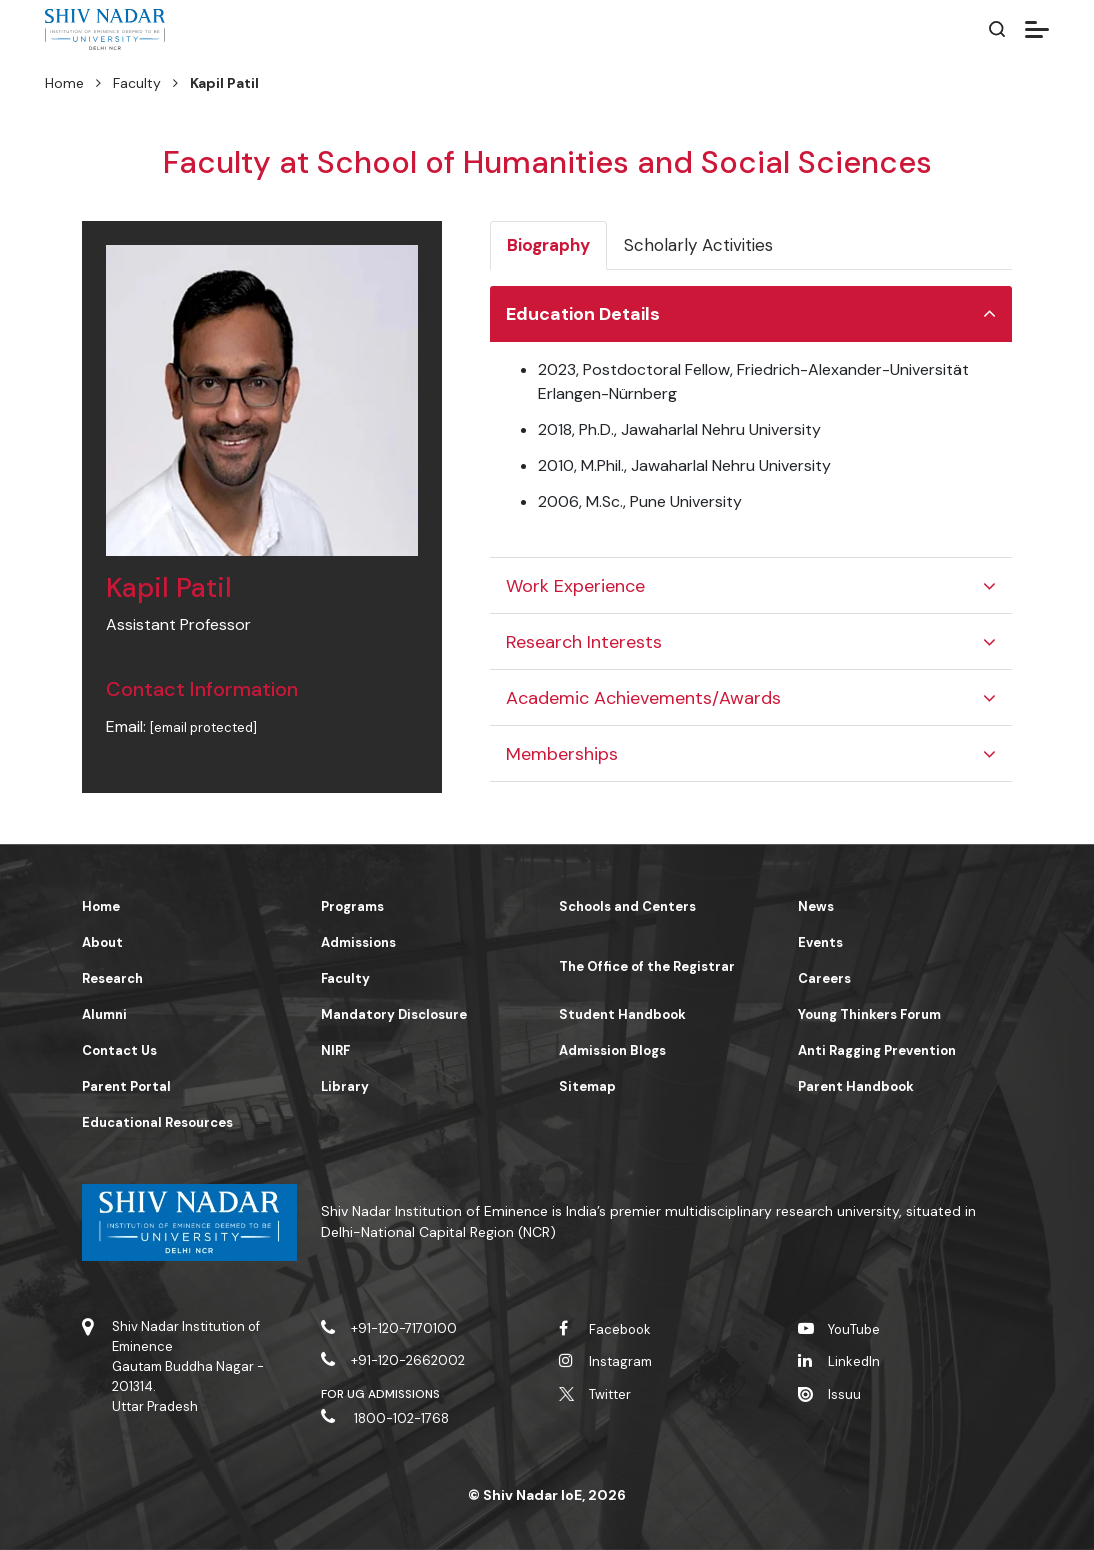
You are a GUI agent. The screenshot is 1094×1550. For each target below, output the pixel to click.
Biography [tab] (548, 245)
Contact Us (119, 1050)
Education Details (583, 314)
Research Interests (584, 642)
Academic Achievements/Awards (643, 698)
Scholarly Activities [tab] (698, 245)
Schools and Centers (627, 906)
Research (112, 978)
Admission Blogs (612, 1050)
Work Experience (575, 586)
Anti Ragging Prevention (877, 1050)
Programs (352, 906)
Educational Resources (157, 1122)
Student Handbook (622, 1014)
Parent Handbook (856, 1086)
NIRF (335, 1050)
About (102, 942)
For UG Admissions (381, 1394)
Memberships (562, 754)
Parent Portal (126, 1086)
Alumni (104, 1014)
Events (820, 942)
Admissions (358, 942)
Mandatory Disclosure (394, 1014)
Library (345, 1086)
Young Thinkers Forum (869, 1014)
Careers (824, 978)
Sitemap (587, 1086)
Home (64, 83)
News (816, 906)
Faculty (137, 83)
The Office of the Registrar (647, 966)
